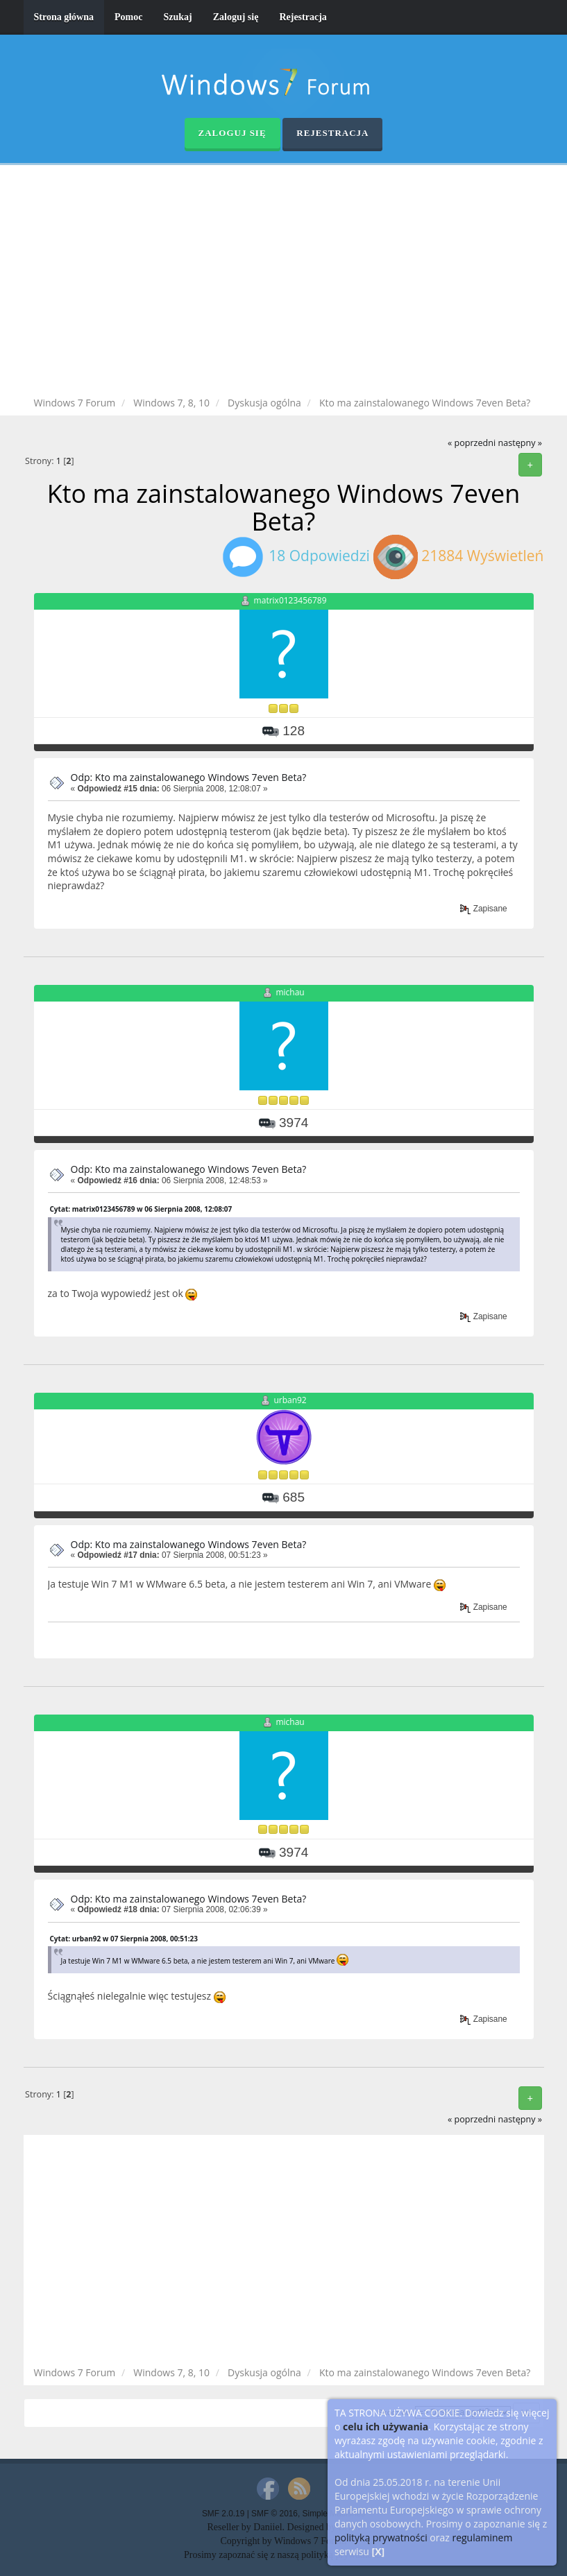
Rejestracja (302, 17)
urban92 (289, 1401)
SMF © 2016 (274, 2513)
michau (290, 992)
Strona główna (64, 17)
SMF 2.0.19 (223, 2513)
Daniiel (267, 2527)
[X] (378, 2551)
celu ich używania (385, 2426)
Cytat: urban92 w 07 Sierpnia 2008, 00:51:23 (124, 1938)
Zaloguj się (236, 17)
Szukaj (177, 17)
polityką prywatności (381, 2537)
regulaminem (482, 2537)
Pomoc (128, 17)
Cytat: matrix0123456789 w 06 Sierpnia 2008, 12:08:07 (141, 1209)
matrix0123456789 (290, 600)
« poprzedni (472, 443)
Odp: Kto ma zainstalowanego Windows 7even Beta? (189, 777)
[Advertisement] (294, 283)
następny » (520, 443)
